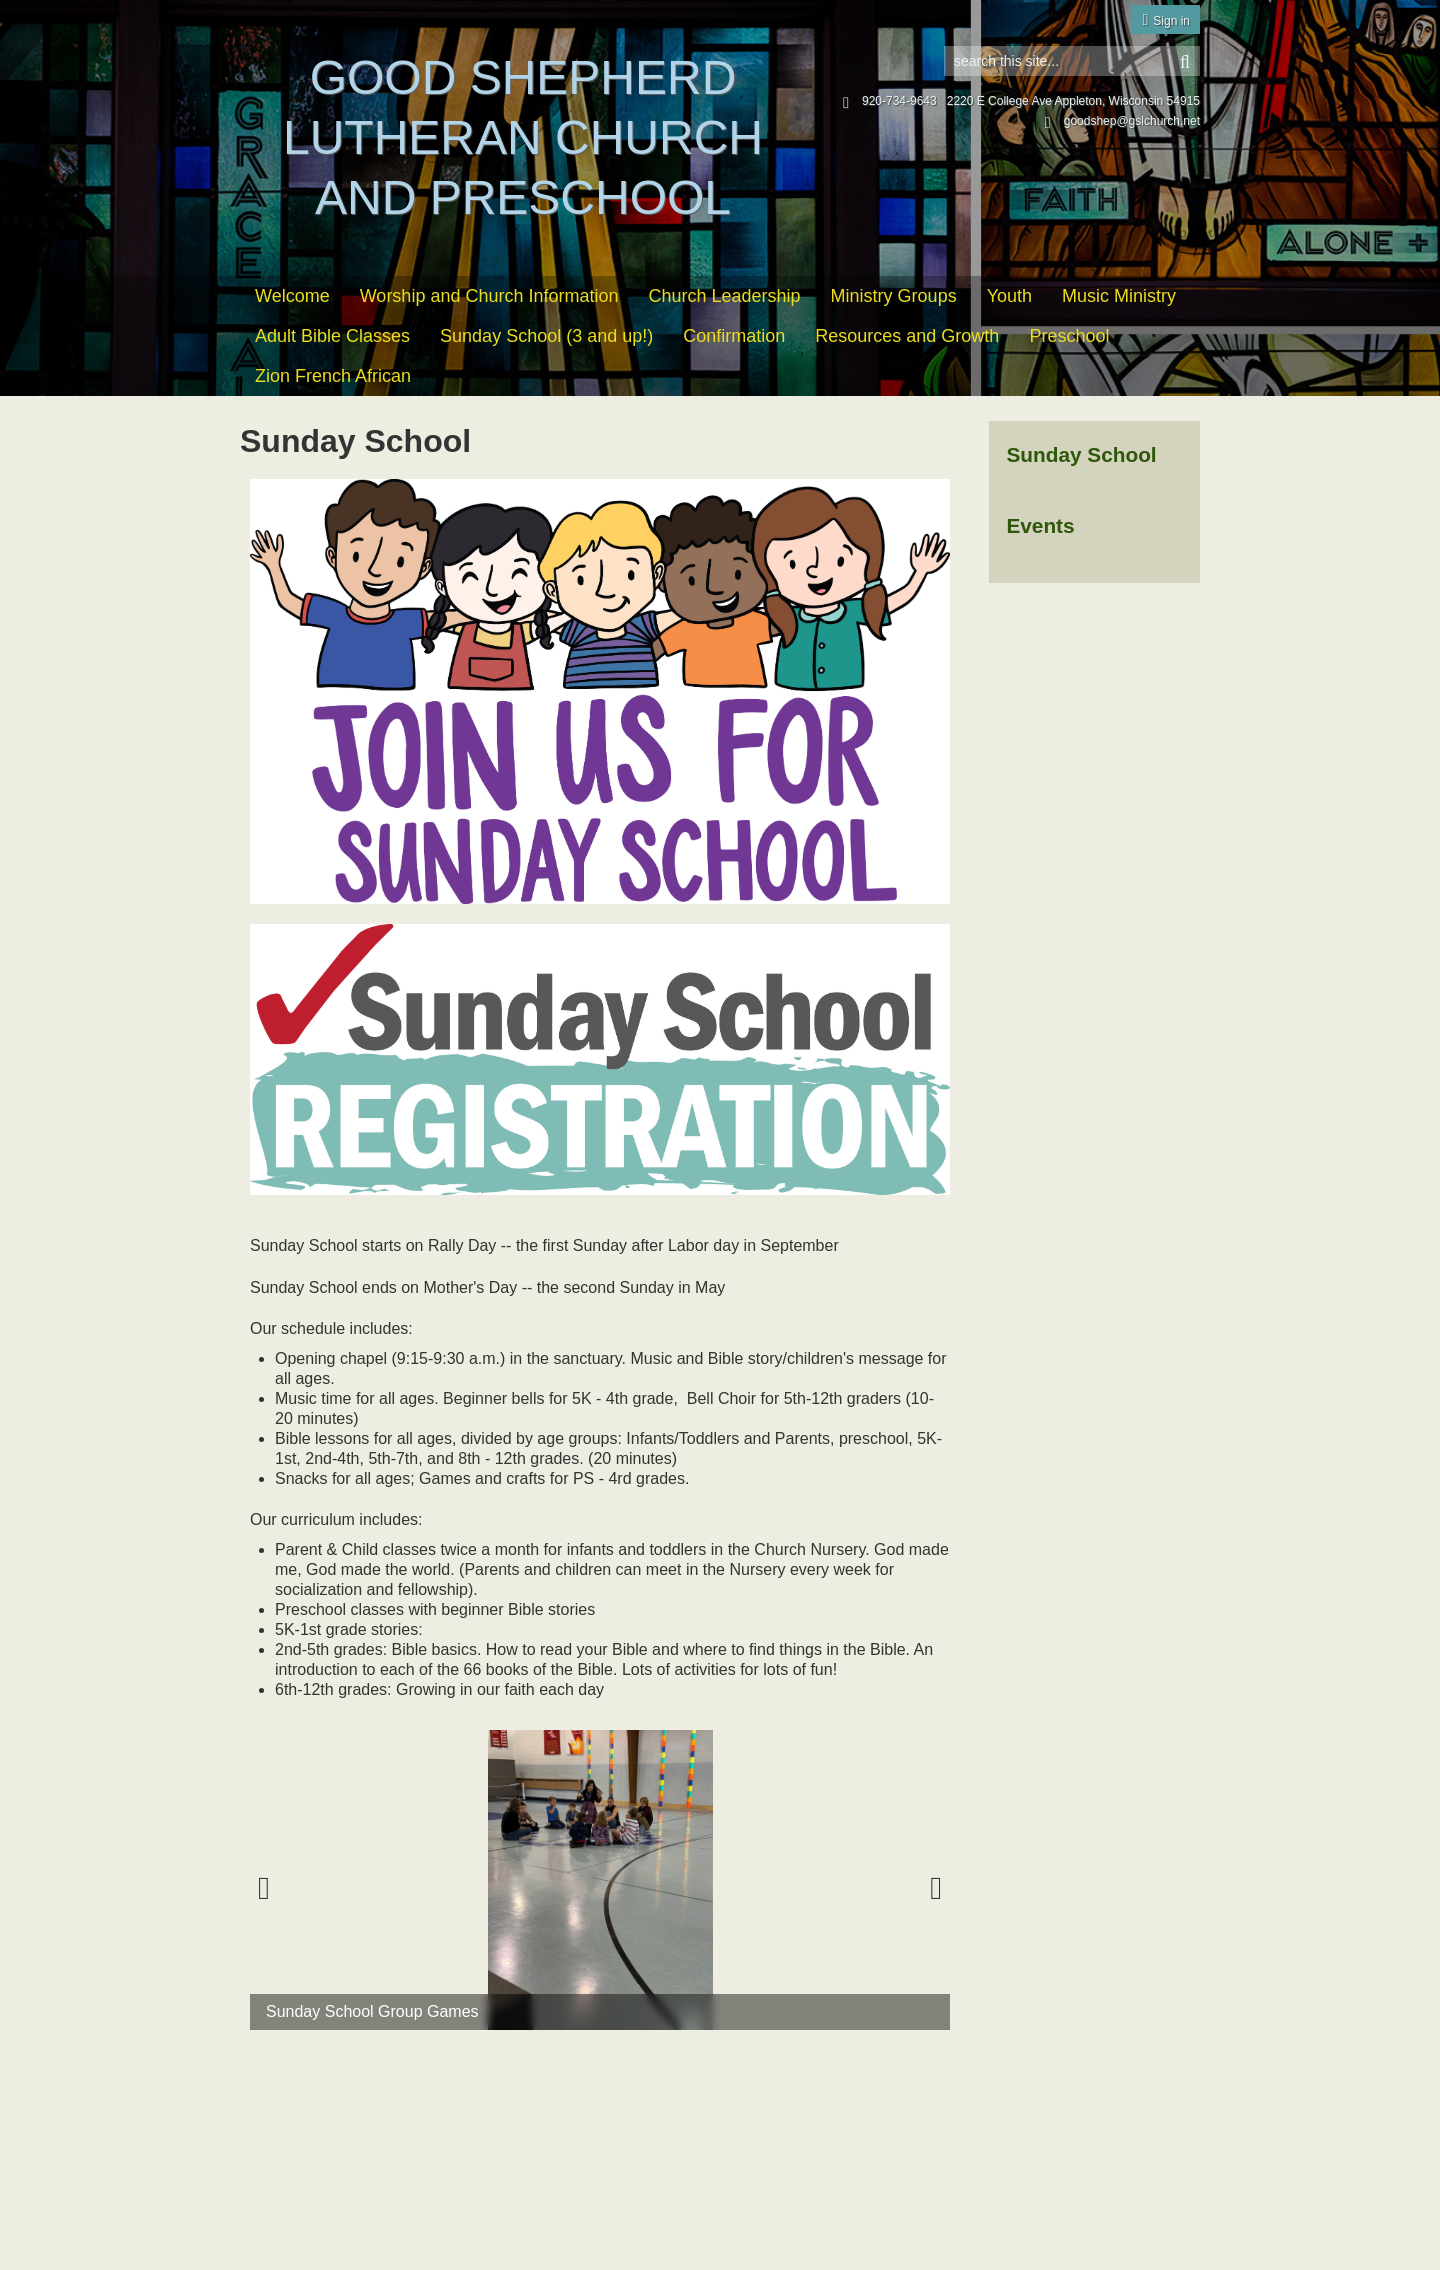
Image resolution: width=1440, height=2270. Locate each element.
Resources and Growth (907, 336)
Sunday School (1081, 454)
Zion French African (333, 376)
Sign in (1171, 21)
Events (1040, 525)
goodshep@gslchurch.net (1122, 121)
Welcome (292, 296)
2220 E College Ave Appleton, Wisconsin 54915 (1073, 101)
